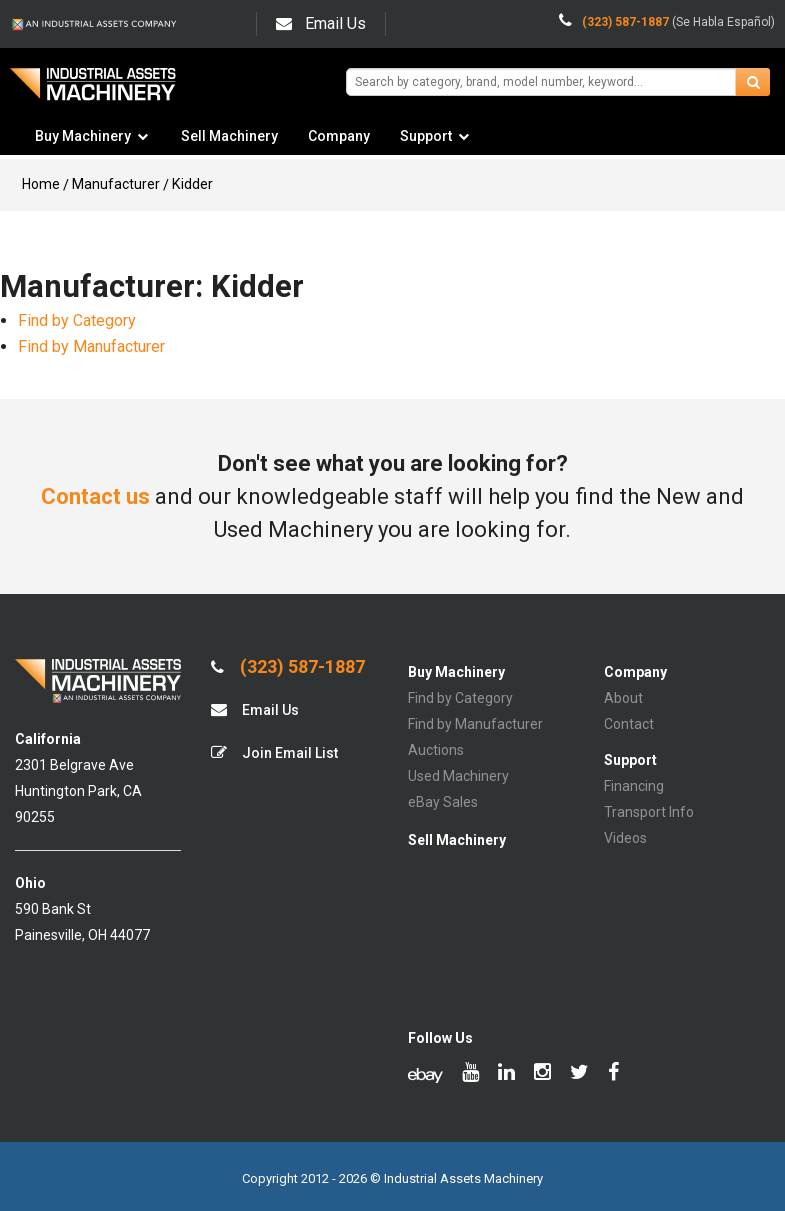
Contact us (95, 496)
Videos (625, 838)
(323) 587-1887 (288, 667)
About (623, 698)
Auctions (436, 750)
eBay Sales (443, 802)
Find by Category (77, 320)
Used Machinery (458, 776)
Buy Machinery (83, 136)
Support (426, 136)
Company (339, 136)
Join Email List (274, 752)
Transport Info (649, 812)
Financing (634, 786)
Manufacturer (116, 184)
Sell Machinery (229, 136)
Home (41, 184)
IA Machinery (93, 91)
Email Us (321, 23)
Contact (629, 724)
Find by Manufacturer (91, 346)
